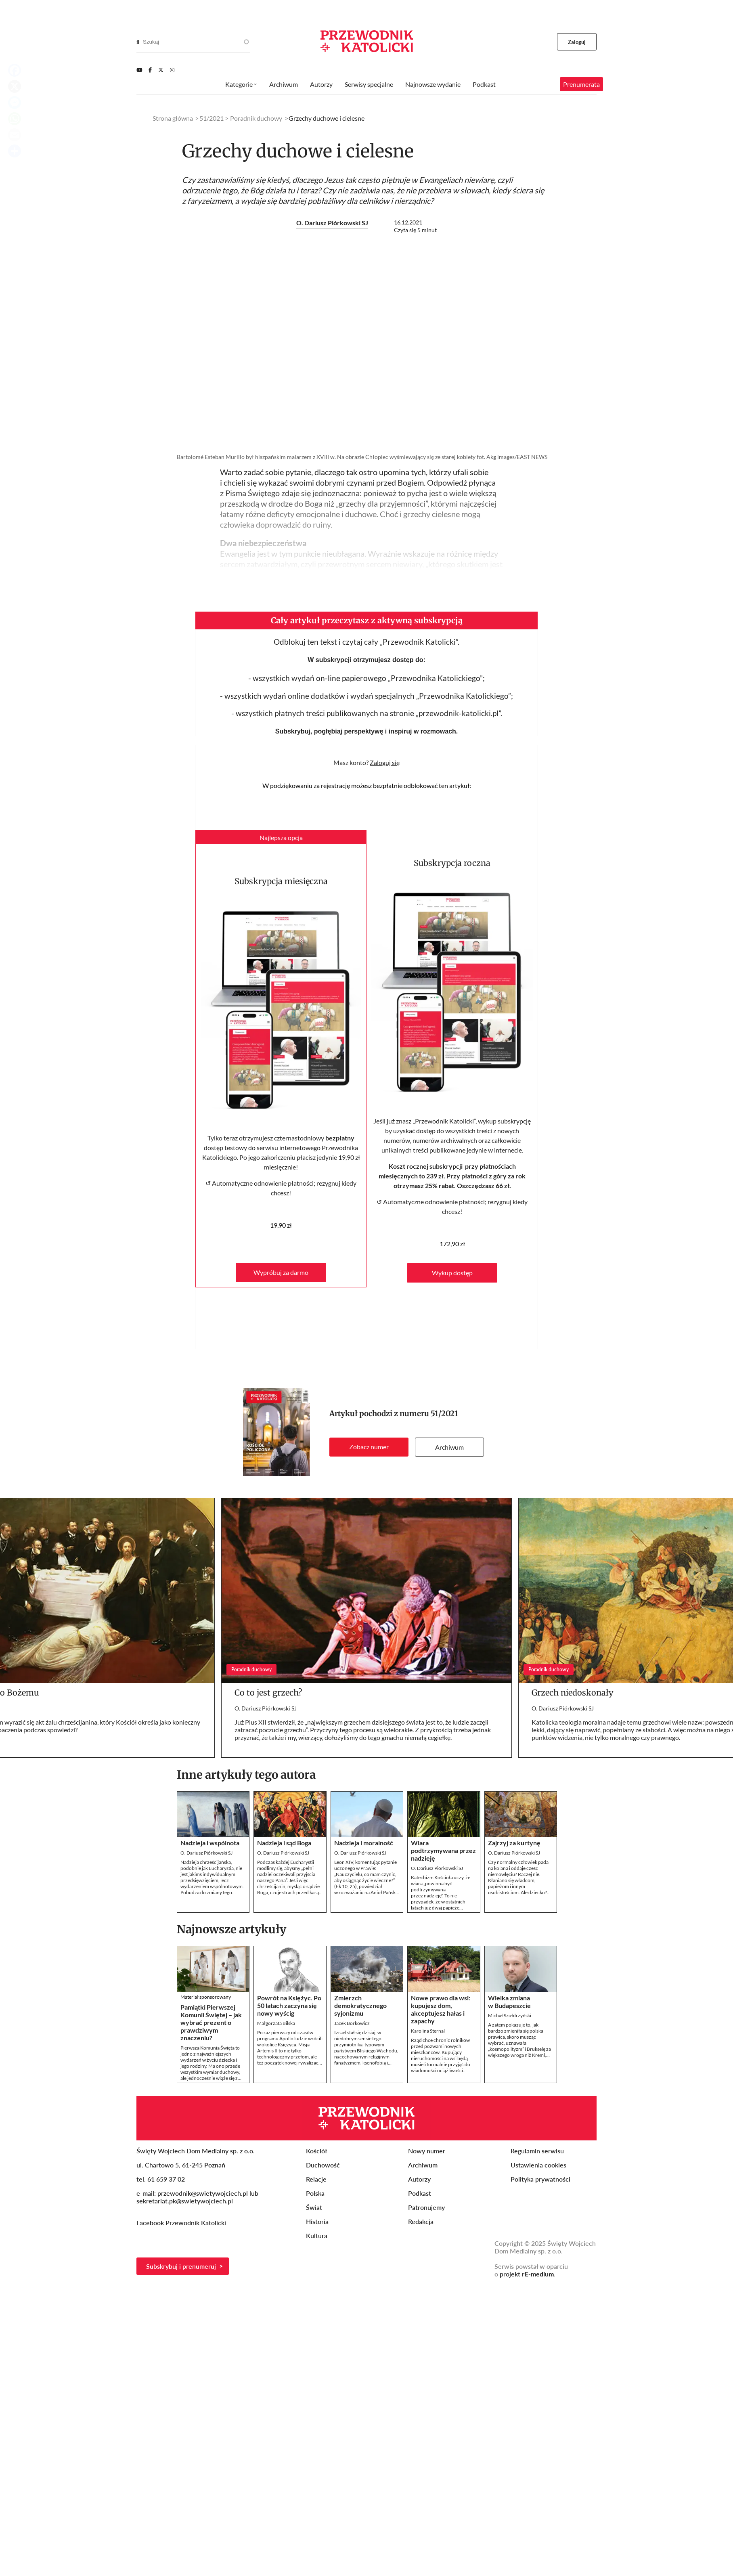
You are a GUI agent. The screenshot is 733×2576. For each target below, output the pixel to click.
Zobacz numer (369, 1446)
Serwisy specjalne (369, 84)
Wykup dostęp (452, 1272)
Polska (315, 2193)
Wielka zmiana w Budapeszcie (509, 2001)
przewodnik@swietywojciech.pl (202, 2193)
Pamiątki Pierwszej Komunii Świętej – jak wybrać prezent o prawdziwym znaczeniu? (211, 2022)
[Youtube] (139, 70)
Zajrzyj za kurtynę (514, 1843)
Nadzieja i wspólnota (209, 1843)
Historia (317, 2221)
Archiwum (449, 1447)
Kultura (316, 2235)
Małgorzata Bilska (276, 2023)
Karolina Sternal (428, 2031)
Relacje (316, 2179)
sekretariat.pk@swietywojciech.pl (184, 2201)
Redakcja (421, 2221)
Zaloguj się (385, 762)
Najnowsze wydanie (433, 84)
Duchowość (323, 2165)
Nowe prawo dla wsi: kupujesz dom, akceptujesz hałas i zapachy (440, 2009)
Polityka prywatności (540, 2179)
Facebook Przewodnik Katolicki (182, 2222)
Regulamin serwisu (537, 2151)
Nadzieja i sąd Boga (284, 1843)
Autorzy (321, 84)
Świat (314, 2207)
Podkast (484, 84)
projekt (527, 2274)
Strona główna (173, 118)
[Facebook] (150, 70)
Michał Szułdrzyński (509, 2015)
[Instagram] (172, 70)
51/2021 (444, 1413)
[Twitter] (160, 70)
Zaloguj (577, 42)
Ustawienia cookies (538, 2165)
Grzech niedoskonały (573, 1692)
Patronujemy (426, 2207)
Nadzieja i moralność (363, 1843)
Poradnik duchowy (256, 118)
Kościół (316, 2151)
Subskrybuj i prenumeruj (181, 2266)
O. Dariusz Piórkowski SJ (332, 222)
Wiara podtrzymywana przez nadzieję (443, 1850)
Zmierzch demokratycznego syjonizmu (360, 2005)
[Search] (137, 42)
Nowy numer (426, 2151)
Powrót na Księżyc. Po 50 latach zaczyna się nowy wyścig (289, 2005)
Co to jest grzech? (268, 1692)
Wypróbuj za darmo (280, 1272)
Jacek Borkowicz (352, 2023)
